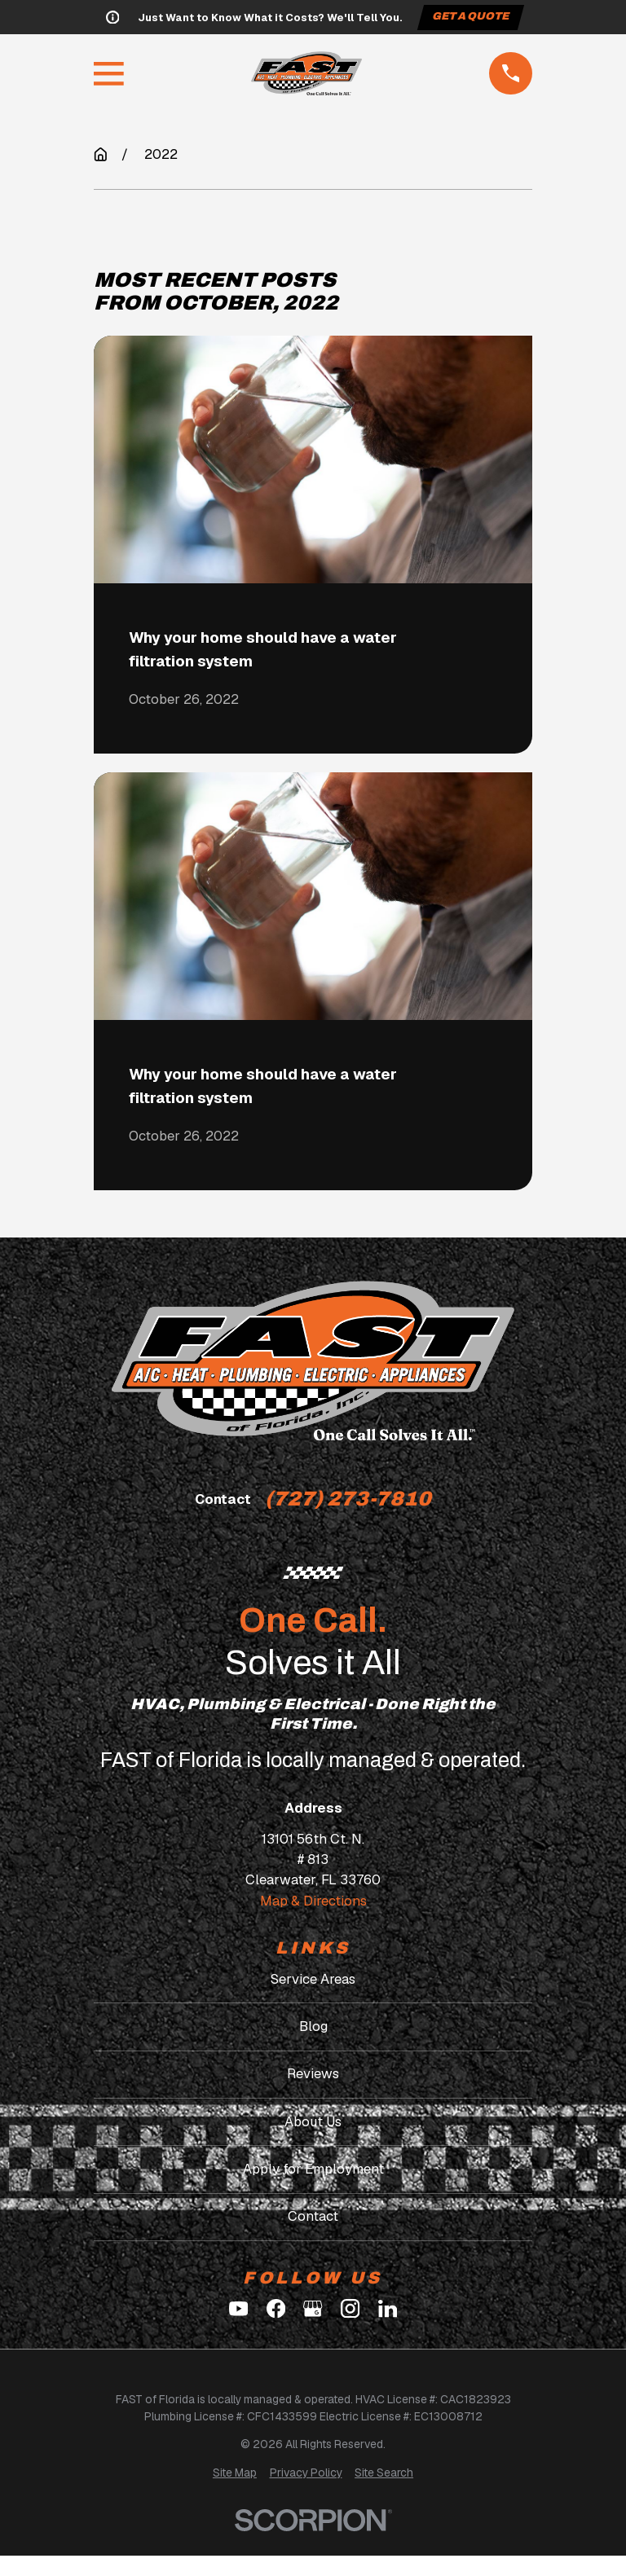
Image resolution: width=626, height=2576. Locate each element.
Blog (313, 2026)
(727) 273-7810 (348, 1499)
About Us (313, 2121)
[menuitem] (235, 2472)
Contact (313, 2216)
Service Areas (313, 1979)
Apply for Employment (313, 2169)
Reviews (313, 2073)
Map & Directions (313, 1901)
